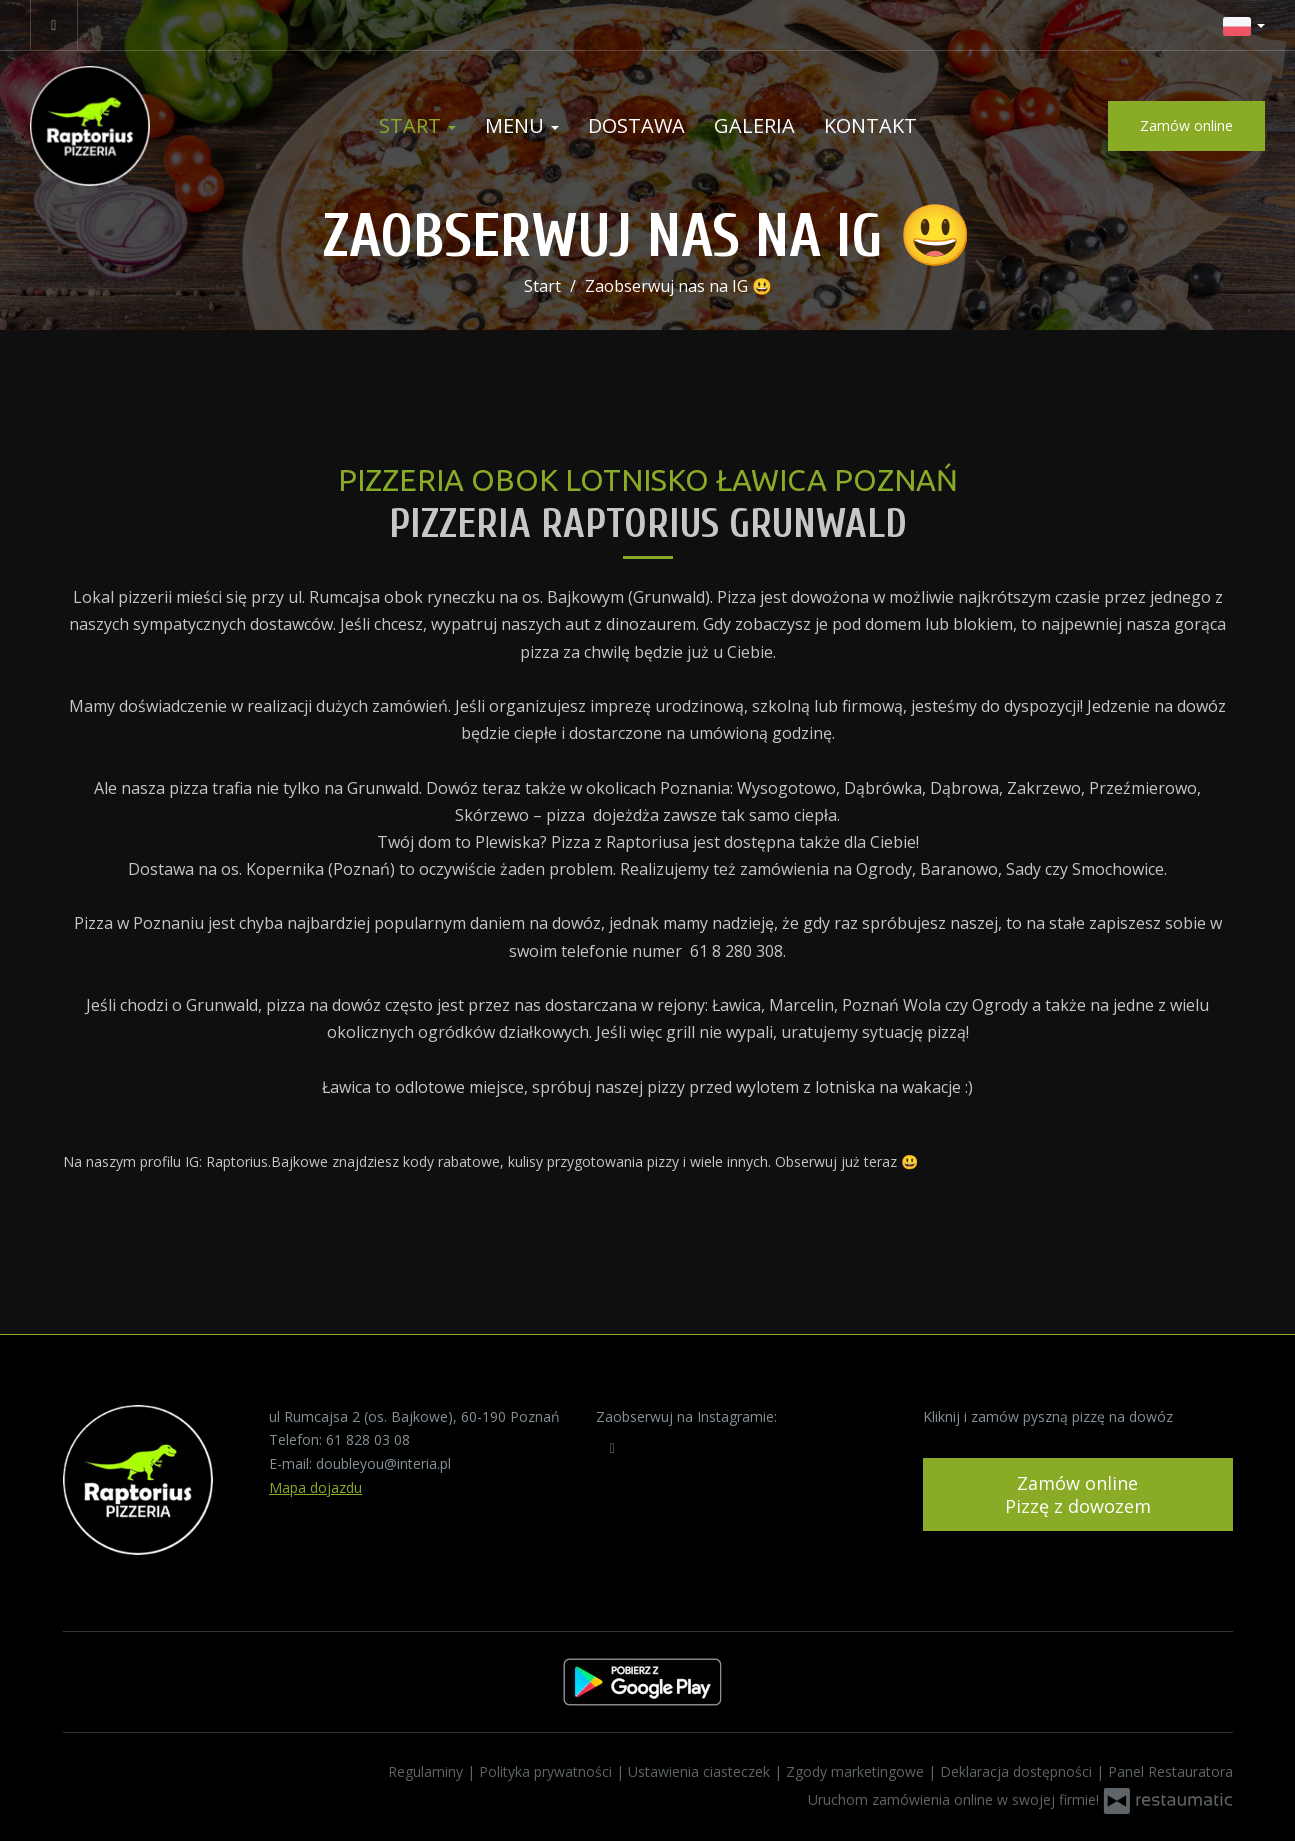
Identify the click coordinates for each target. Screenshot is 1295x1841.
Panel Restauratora (1170, 1771)
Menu (522, 125)
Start (417, 125)
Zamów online (1186, 125)
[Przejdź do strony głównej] (160, 126)
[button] (1244, 25)
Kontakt (870, 125)
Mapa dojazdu (315, 1487)
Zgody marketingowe (857, 1771)
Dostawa (636, 125)
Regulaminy (427, 1771)
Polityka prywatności (547, 1771)
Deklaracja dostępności (1018, 1771)
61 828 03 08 (368, 1439)
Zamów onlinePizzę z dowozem (1078, 1494)
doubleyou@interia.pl (383, 1463)
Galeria (754, 125)
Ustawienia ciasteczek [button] (701, 1771)
